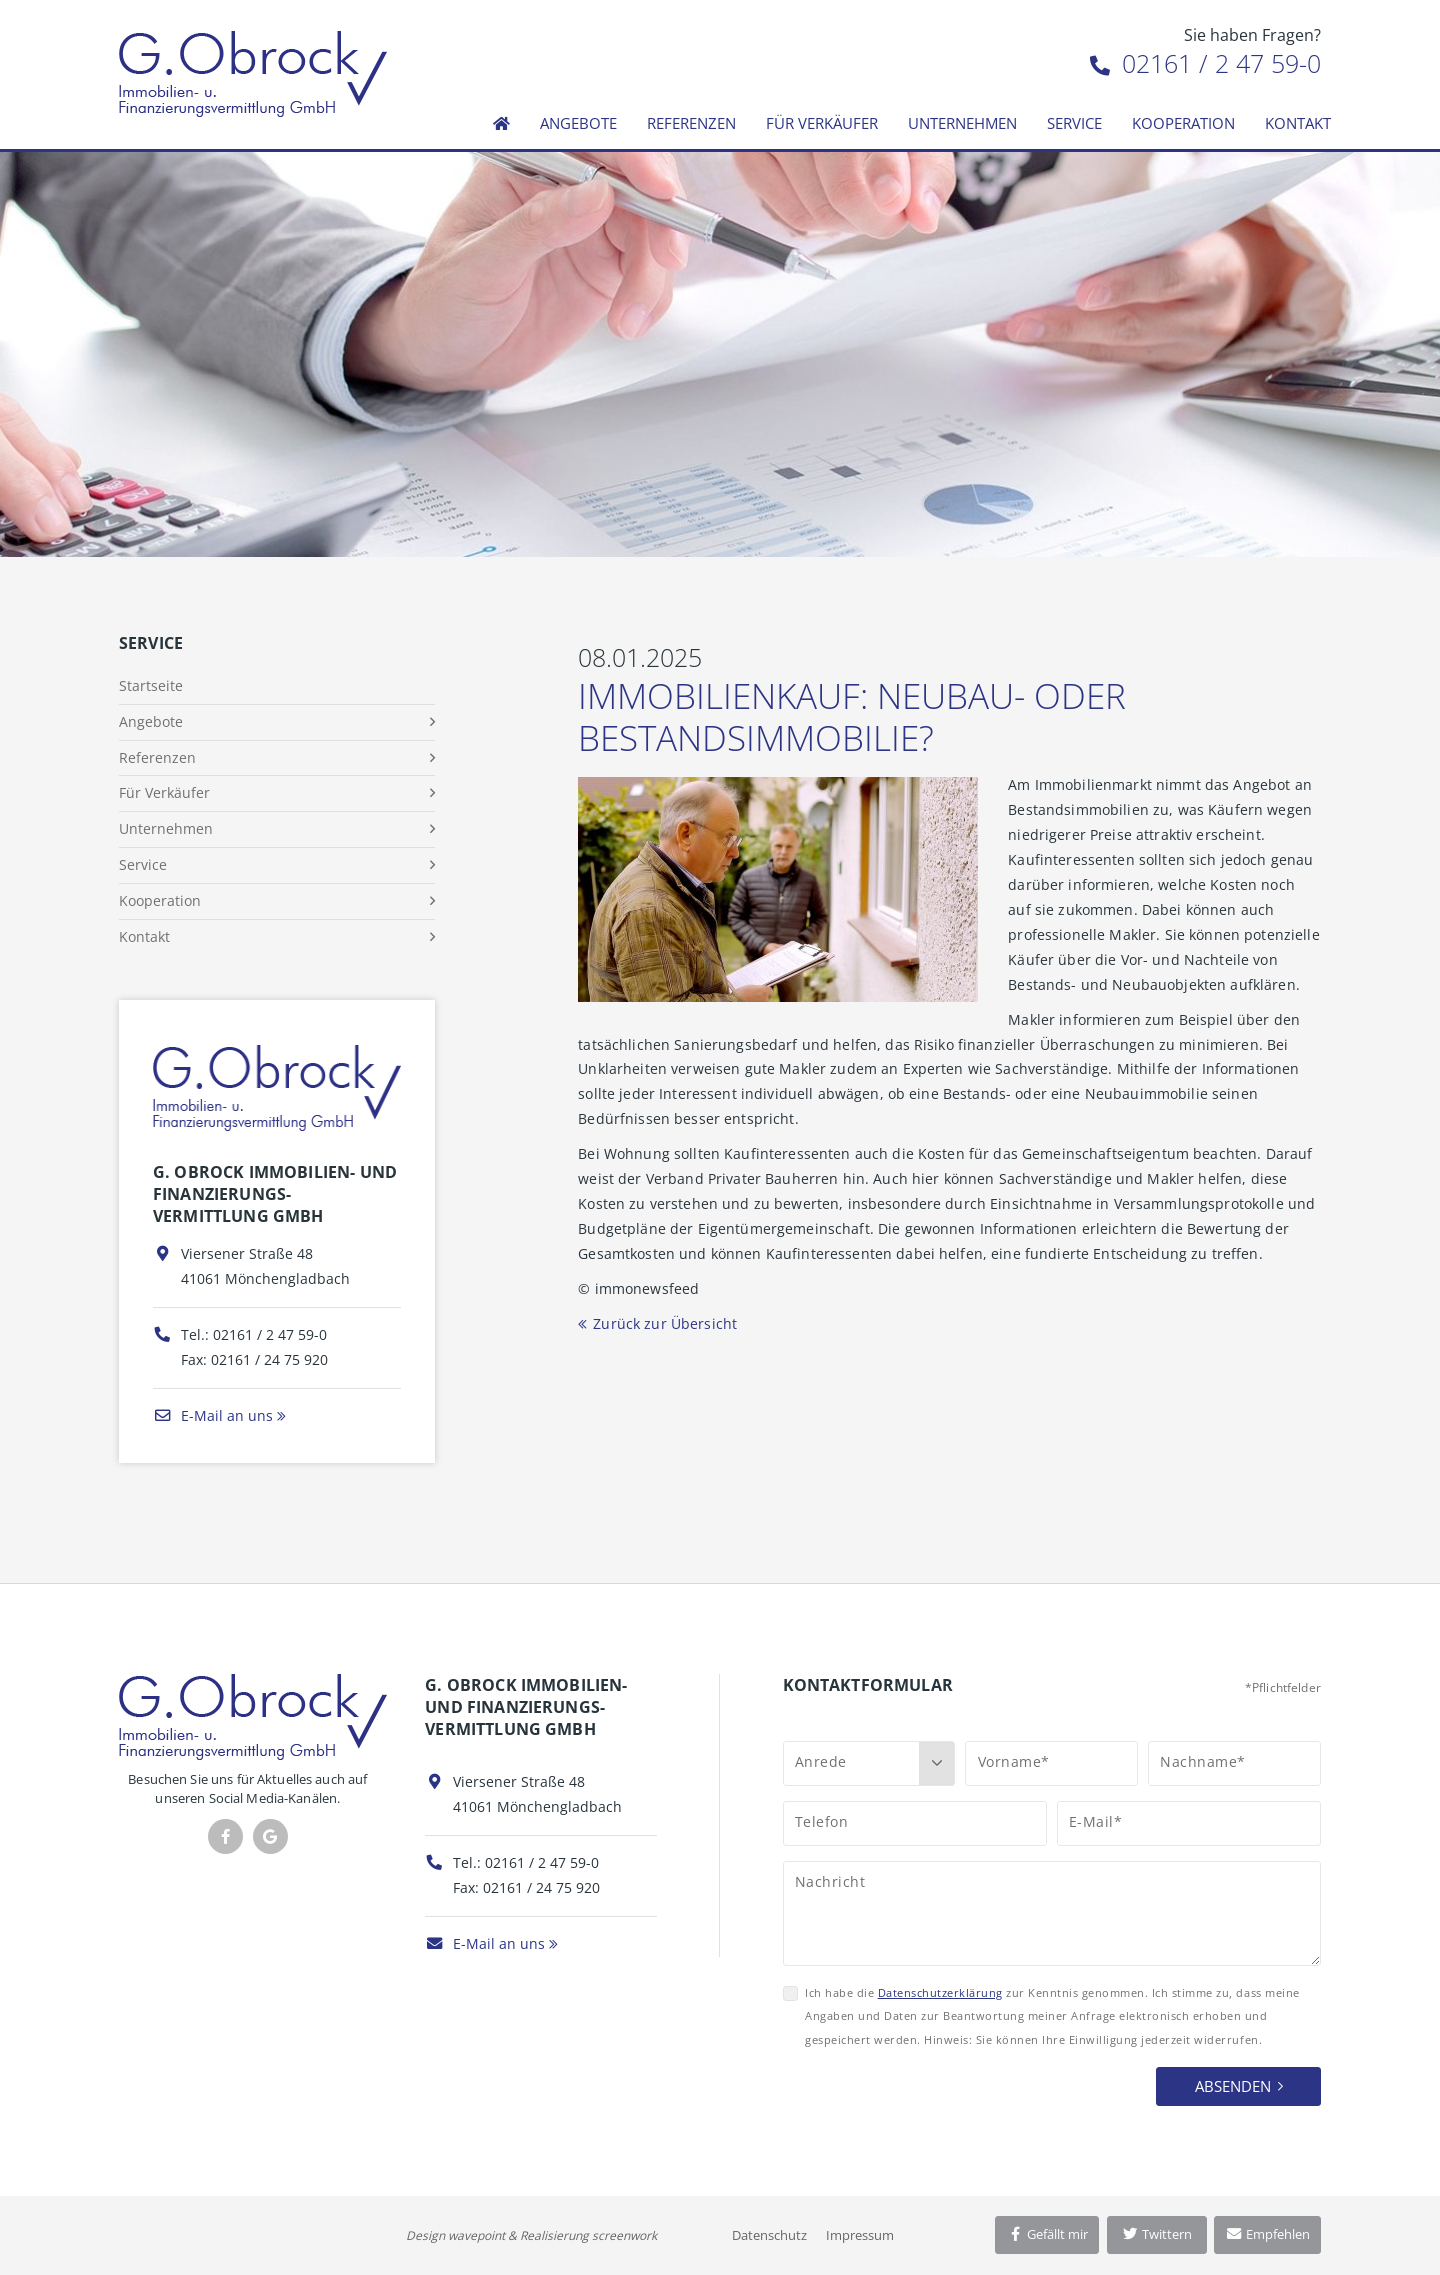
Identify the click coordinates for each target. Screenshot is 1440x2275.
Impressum (860, 2235)
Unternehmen (962, 123)
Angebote (578, 123)
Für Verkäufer (822, 123)
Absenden (1233, 2086)
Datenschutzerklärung (940, 1992)
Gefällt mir (1047, 2234)
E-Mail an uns (213, 1415)
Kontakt (1298, 123)
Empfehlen (1267, 2234)
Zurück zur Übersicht (665, 1323)
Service (1074, 123)
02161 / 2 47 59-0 (1205, 63)
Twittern (1156, 2234)
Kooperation (1183, 123)
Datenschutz (769, 2235)
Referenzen (691, 123)
